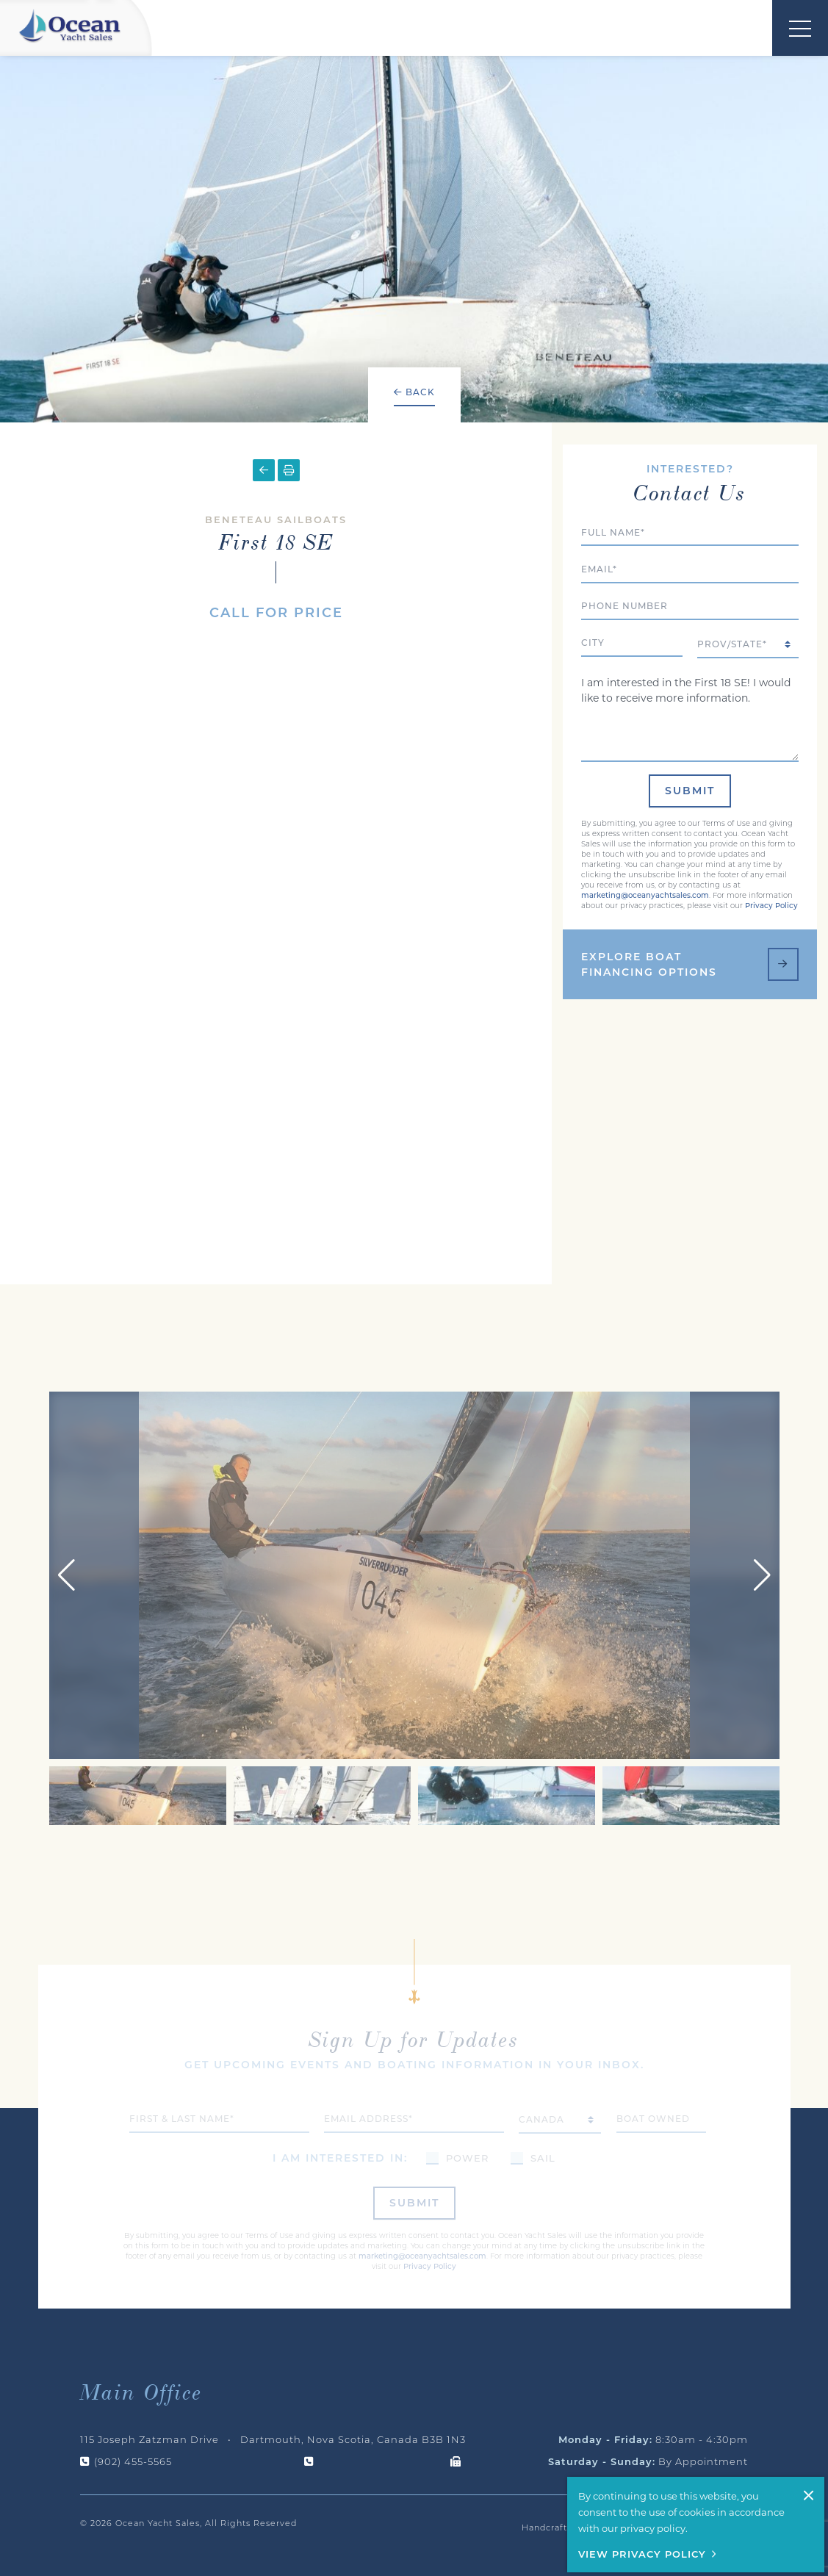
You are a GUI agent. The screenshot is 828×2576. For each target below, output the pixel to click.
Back (414, 391)
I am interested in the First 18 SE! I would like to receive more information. (690, 671)
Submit (690, 745)
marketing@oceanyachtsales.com (645, 850)
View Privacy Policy (642, 2554)
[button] (762, 1534)
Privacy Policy (771, 861)
